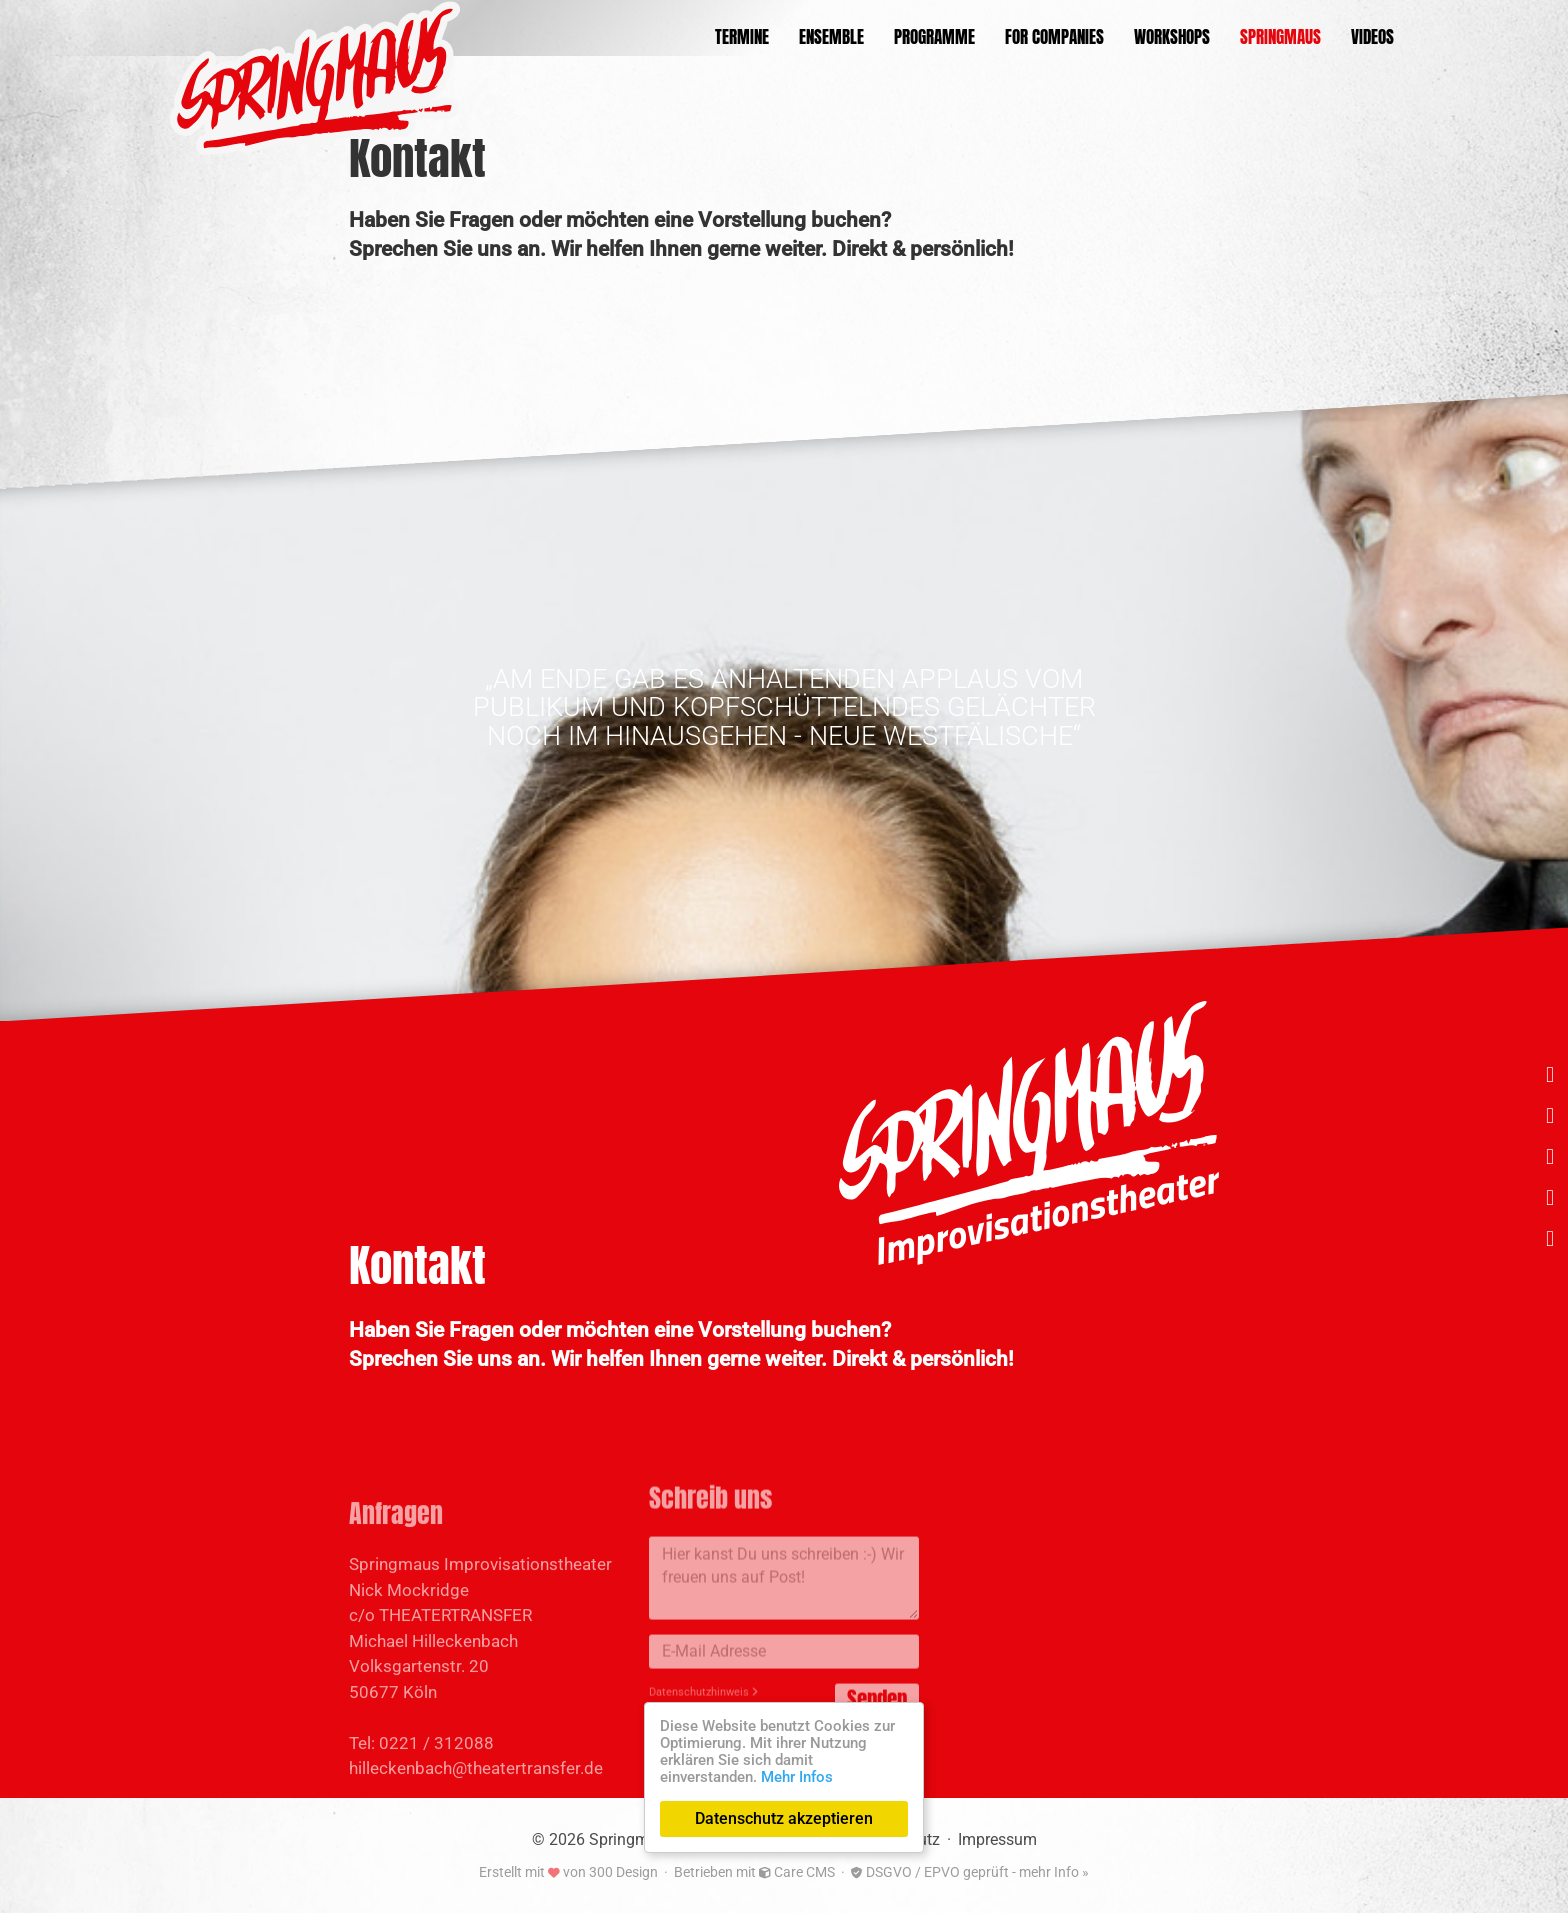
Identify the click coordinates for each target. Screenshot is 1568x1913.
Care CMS (797, 1872)
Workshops (1172, 37)
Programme (934, 37)
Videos (1372, 37)
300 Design (623, 1872)
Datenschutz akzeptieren (784, 1818)
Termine (742, 37)
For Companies (1054, 37)
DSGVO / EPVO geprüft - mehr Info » (970, 1872)
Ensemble (831, 37)
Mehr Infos (797, 1777)
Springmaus (1280, 37)
